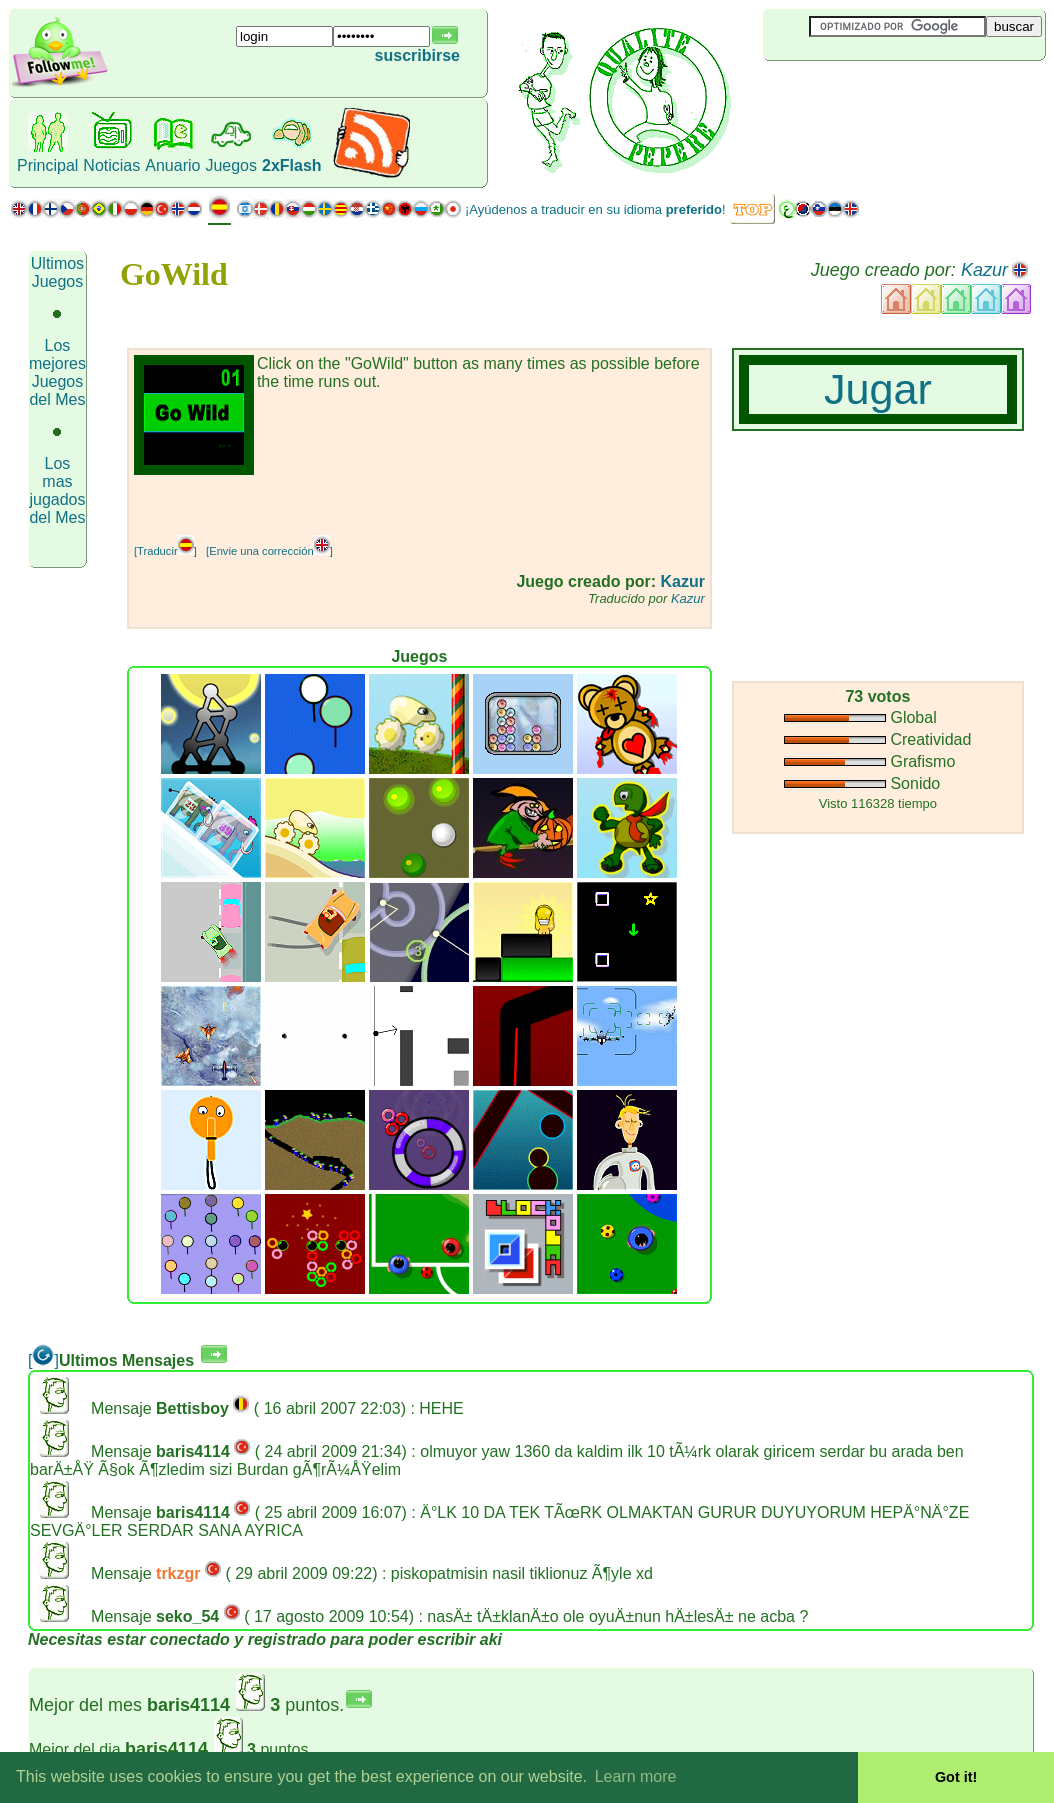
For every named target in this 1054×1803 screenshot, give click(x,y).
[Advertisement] (882, 94)
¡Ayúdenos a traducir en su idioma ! (595, 209)
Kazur (984, 270)
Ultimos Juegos (57, 272)
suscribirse (417, 55)
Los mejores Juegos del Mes (57, 372)
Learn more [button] (636, 1776)
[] (43, 1360)
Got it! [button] (956, 1777)
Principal (47, 165)
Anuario (172, 165)
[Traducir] (165, 551)
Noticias (111, 165)
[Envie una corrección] (269, 551)
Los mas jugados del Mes (57, 490)
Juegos (231, 165)
